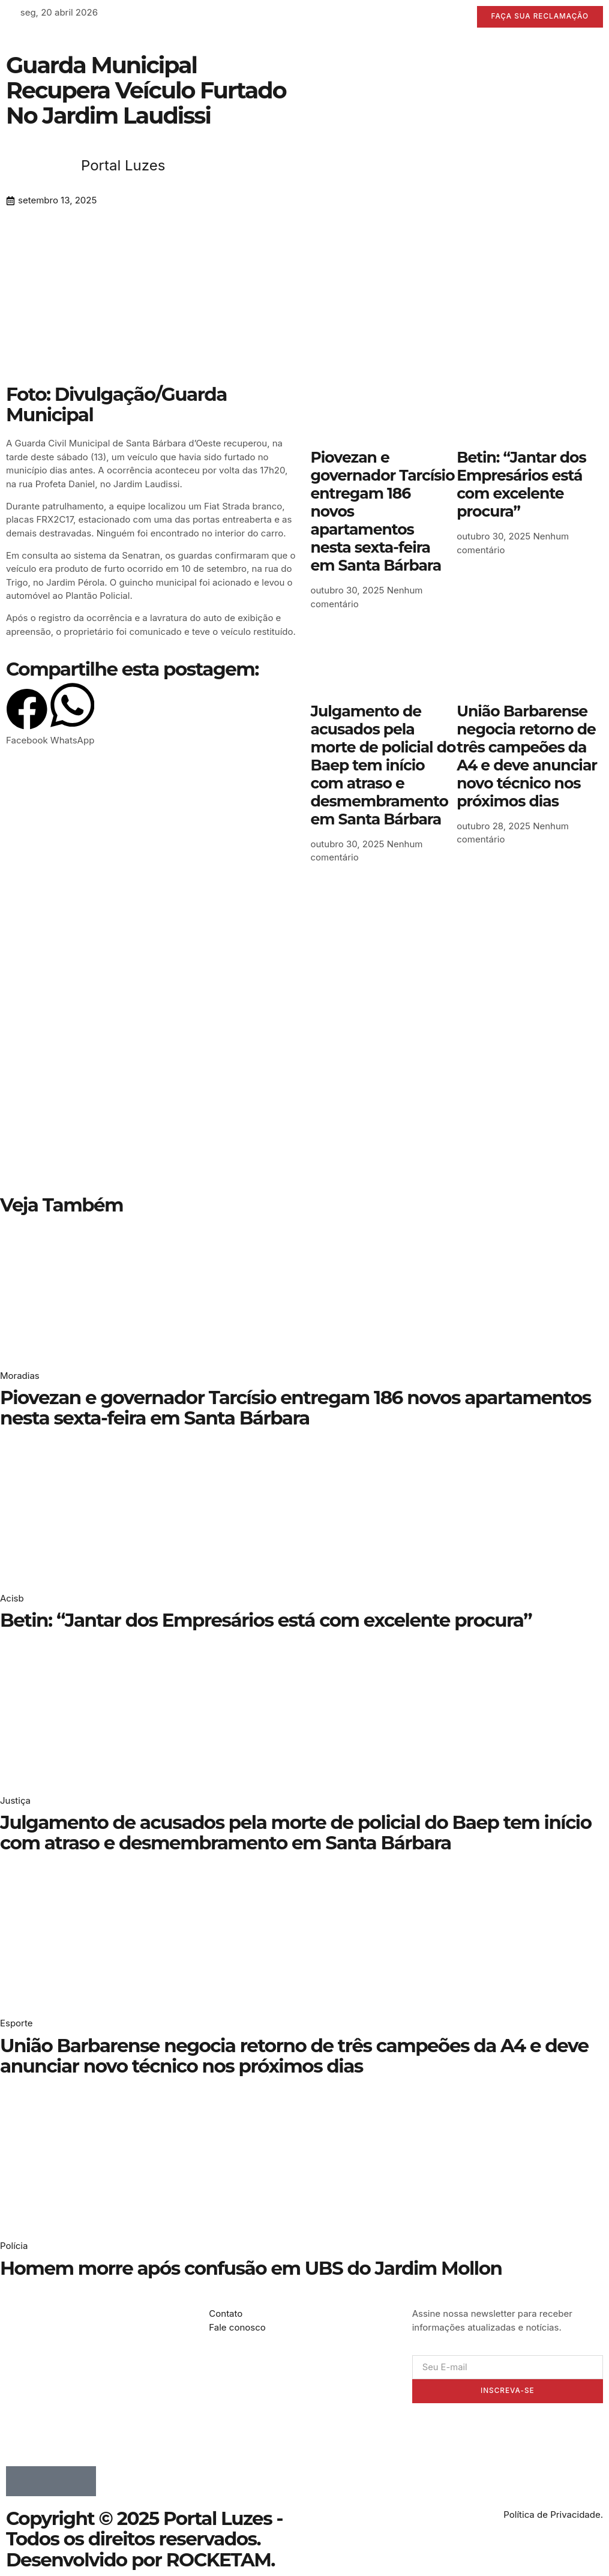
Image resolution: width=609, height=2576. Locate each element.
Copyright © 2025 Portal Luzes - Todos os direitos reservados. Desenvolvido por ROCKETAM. (144, 2539)
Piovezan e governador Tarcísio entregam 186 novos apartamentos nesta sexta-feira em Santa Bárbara (295, 1407)
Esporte (16, 2023)
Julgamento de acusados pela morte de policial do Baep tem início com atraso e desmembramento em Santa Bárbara (383, 765)
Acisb (12, 1598)
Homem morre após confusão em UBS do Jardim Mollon (251, 2268)
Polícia (14, 2245)
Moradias (20, 1375)
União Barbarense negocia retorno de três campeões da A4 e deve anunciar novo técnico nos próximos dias (527, 756)
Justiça (15, 1800)
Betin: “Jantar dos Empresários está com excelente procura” (521, 485)
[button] (27, 718)
